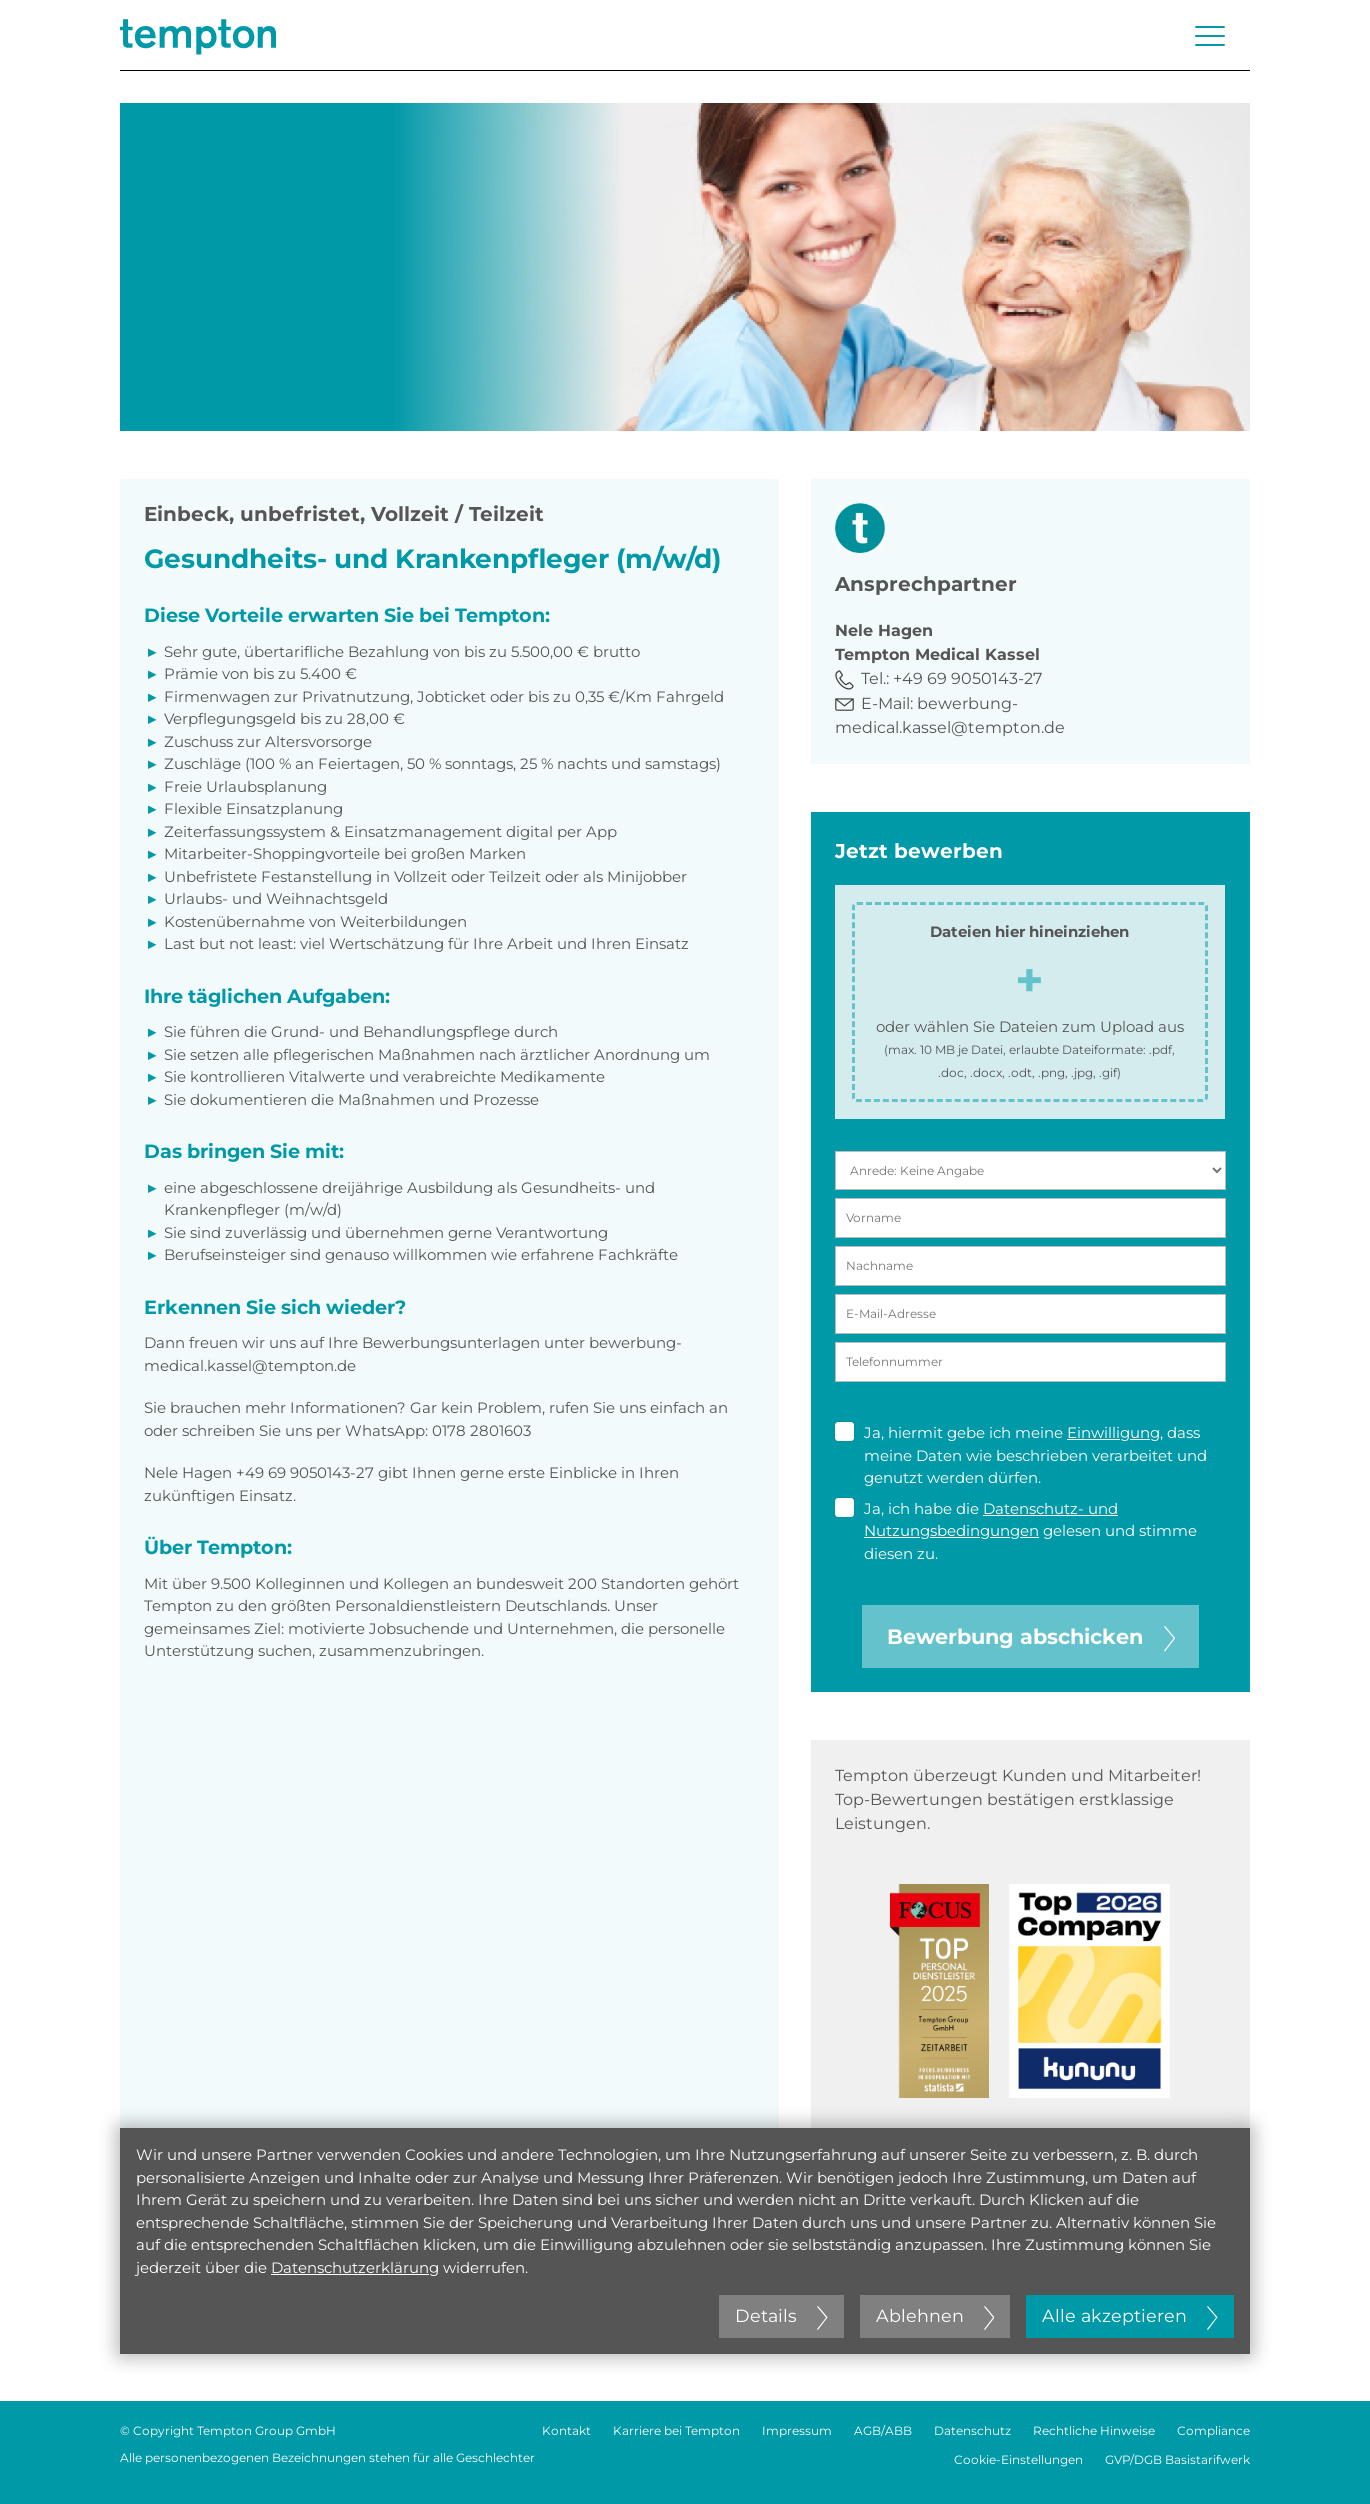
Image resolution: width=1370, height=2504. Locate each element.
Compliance (1213, 2430)
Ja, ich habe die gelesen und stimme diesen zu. (1016, 1530)
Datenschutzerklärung (355, 2267)
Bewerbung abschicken (1031, 1636)
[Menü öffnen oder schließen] (1210, 36)
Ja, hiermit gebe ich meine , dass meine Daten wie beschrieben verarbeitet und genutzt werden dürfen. (1021, 1454)
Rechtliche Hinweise (1094, 2430)
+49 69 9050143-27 (967, 678)
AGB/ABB (883, 2430)
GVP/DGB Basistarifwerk (1177, 2459)
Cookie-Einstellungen (1018, 2459)
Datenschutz (972, 2430)
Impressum (797, 2430)
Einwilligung (1113, 1432)
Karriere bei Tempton (676, 2430)
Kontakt (566, 2430)
